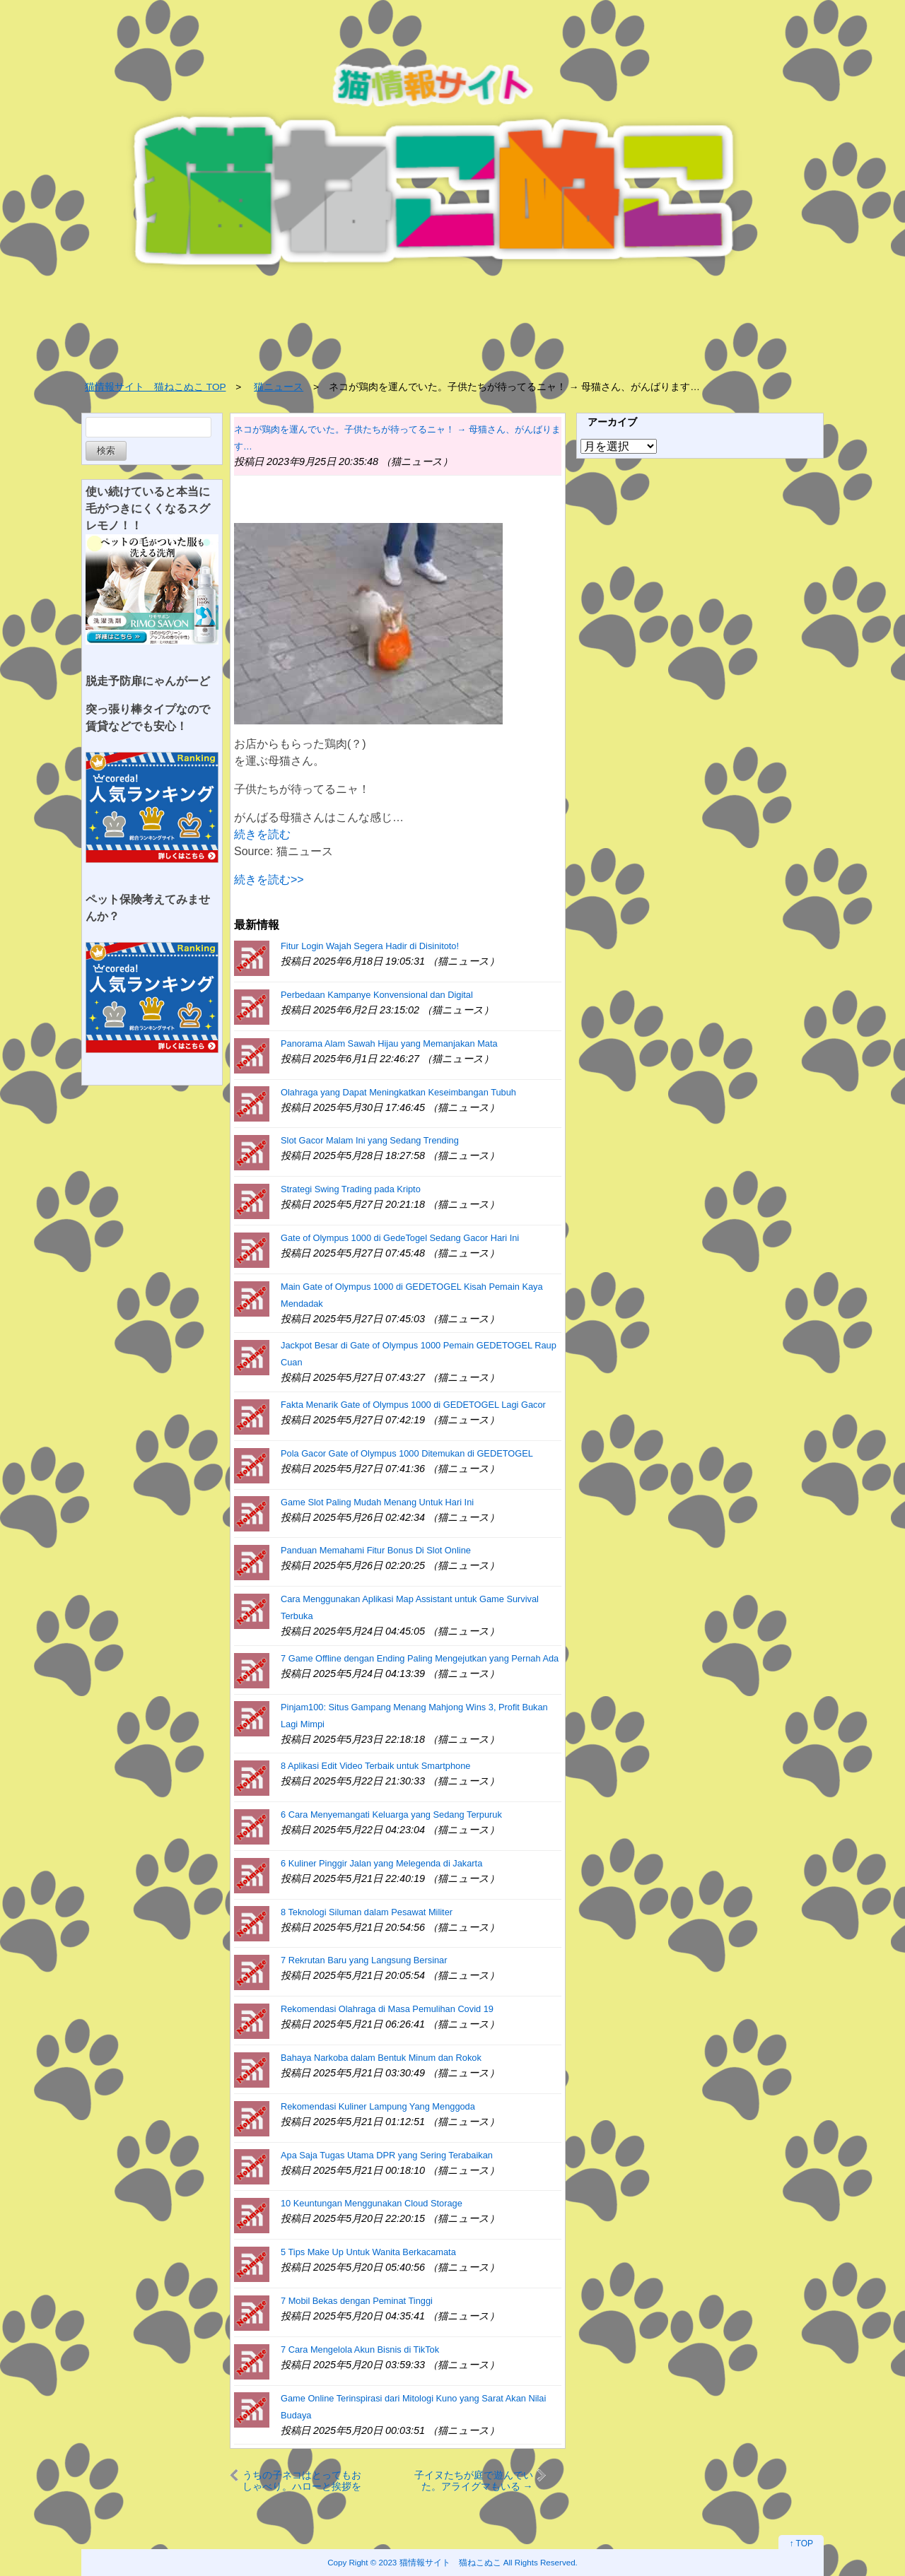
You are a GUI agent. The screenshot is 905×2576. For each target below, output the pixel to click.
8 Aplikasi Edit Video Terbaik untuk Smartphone (375, 1765)
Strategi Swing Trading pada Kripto (351, 1189)
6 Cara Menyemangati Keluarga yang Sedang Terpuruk (391, 1814)
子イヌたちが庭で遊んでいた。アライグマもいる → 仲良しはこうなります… (473, 2480)
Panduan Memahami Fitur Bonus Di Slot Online (376, 1550)
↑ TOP (801, 2543)
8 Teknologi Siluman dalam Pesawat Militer (366, 1912)
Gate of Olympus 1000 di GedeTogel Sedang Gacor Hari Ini (400, 1238)
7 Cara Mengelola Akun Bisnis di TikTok (360, 2349)
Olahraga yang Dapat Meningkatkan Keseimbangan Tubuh (398, 1092)
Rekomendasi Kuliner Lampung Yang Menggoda (378, 2106)
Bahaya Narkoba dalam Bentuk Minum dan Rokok (381, 2057)
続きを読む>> (269, 880)
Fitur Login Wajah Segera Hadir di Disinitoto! (370, 946)
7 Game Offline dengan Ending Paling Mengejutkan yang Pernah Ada (420, 1658)
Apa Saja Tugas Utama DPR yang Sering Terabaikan (387, 2155)
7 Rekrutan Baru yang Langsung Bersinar (364, 1960)
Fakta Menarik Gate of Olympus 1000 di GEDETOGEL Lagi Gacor (413, 1404)
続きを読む (262, 834)
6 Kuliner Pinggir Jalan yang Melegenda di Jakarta (381, 1863)
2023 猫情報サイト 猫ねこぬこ (440, 2562)
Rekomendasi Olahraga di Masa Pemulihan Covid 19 (387, 2009)
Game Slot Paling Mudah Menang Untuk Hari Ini (377, 1502)
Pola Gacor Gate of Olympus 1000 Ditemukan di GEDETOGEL (407, 1453)
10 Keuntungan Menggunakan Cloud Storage (371, 2203)
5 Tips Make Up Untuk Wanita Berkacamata (368, 2252)
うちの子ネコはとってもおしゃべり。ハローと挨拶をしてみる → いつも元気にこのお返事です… (302, 2480)
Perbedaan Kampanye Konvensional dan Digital (377, 994)
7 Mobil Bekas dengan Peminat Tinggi (357, 2300)
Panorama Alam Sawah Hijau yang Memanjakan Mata (389, 1043)
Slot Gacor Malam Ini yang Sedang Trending (370, 1140)
